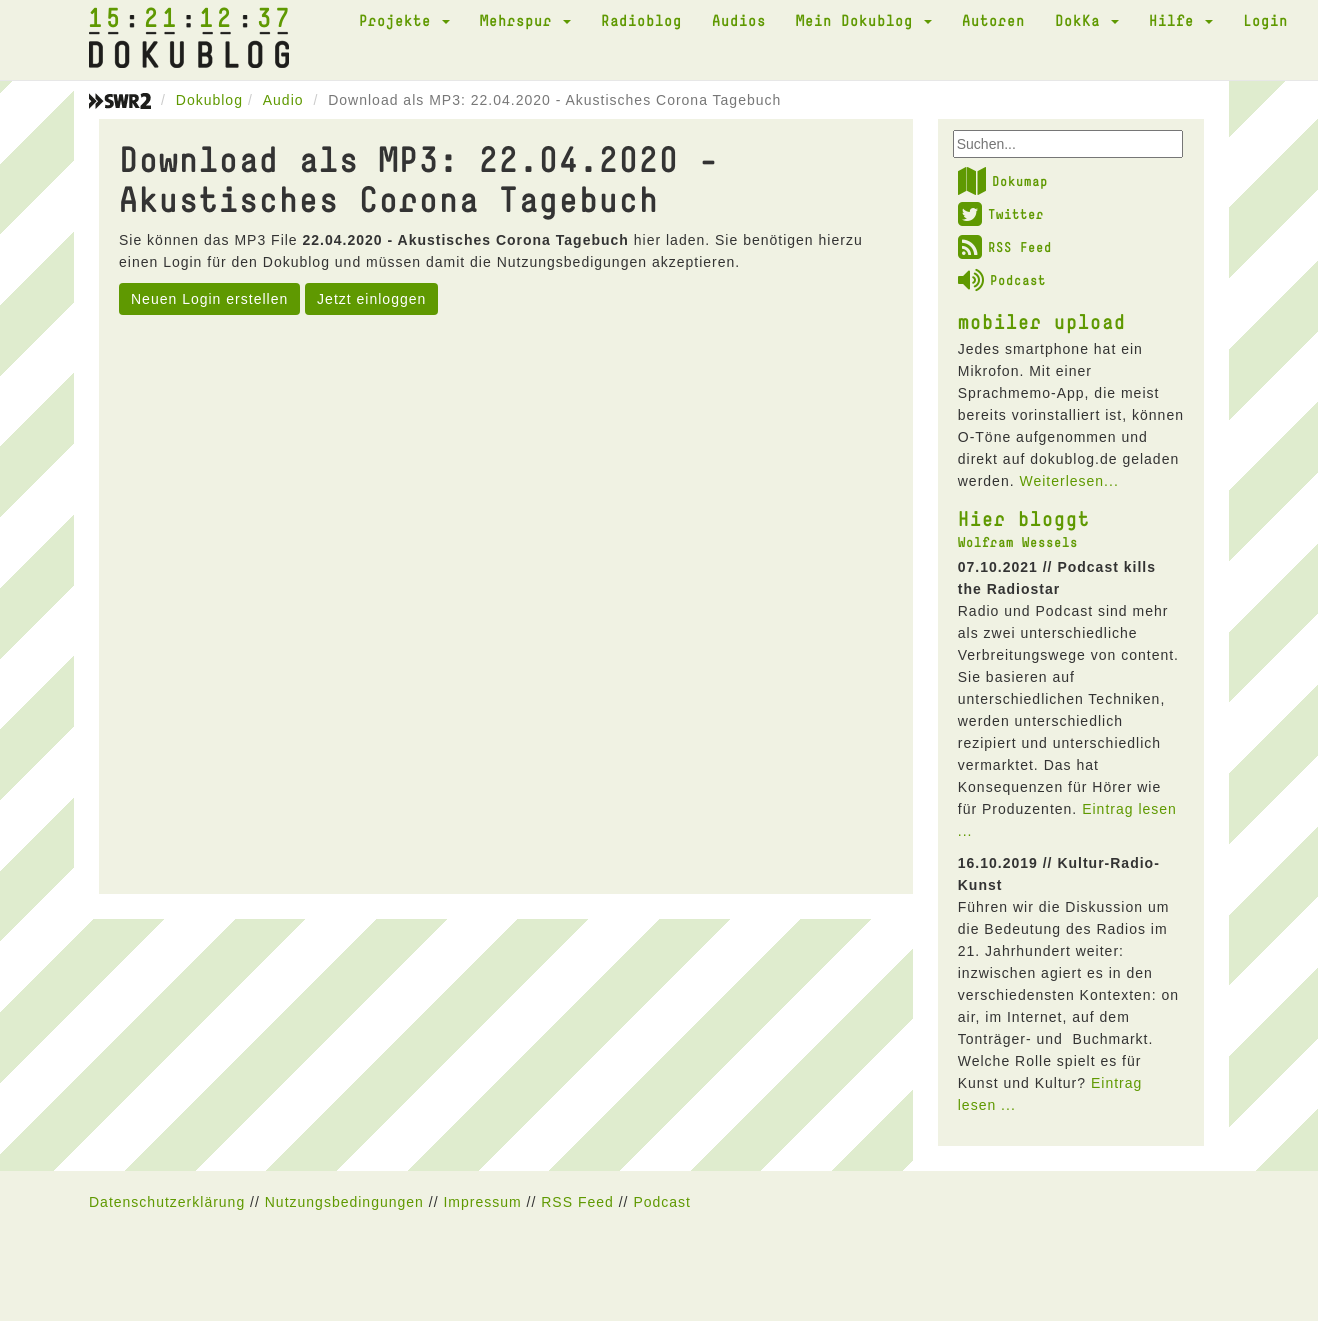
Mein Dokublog (864, 20)
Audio (283, 100)
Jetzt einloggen (371, 299)
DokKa (1087, 20)
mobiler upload (1042, 321)
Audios (739, 20)
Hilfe (1181, 20)
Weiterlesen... (1068, 481)
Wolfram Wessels (1018, 542)
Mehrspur (525, 20)
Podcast (1002, 280)
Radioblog (641, 20)
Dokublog (209, 100)
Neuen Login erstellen (209, 299)
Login (1265, 20)
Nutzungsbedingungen (344, 1202)
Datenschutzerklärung (167, 1202)
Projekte (404, 20)
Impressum (482, 1202)
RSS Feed (1005, 247)
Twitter (1001, 214)
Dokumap (1003, 181)
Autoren (993, 20)
